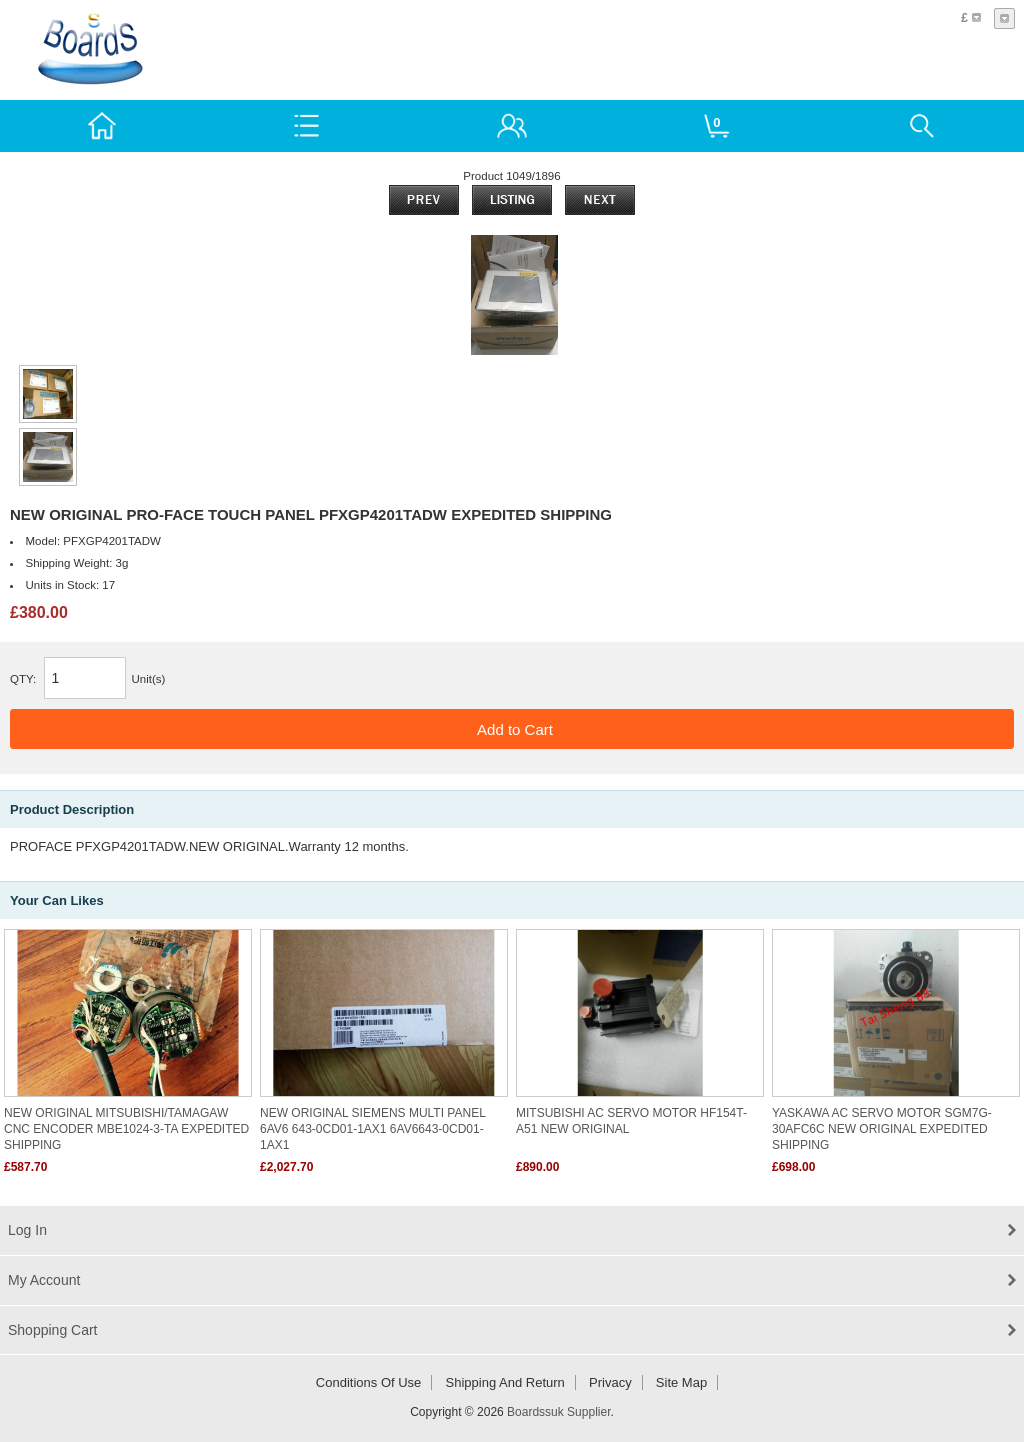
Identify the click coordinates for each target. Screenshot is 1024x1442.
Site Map (681, 1382)
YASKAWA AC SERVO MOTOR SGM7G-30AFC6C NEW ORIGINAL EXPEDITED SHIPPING (882, 1129)
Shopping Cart (53, 1330)
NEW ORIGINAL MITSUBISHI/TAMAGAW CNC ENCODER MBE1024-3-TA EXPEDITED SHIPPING (126, 1129)
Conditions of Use (369, 1382)
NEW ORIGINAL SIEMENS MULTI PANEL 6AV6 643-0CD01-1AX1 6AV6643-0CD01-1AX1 (372, 1129)
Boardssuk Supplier (558, 1412)
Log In (27, 1230)
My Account (44, 1280)
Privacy (610, 1382)
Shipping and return (505, 1382)
